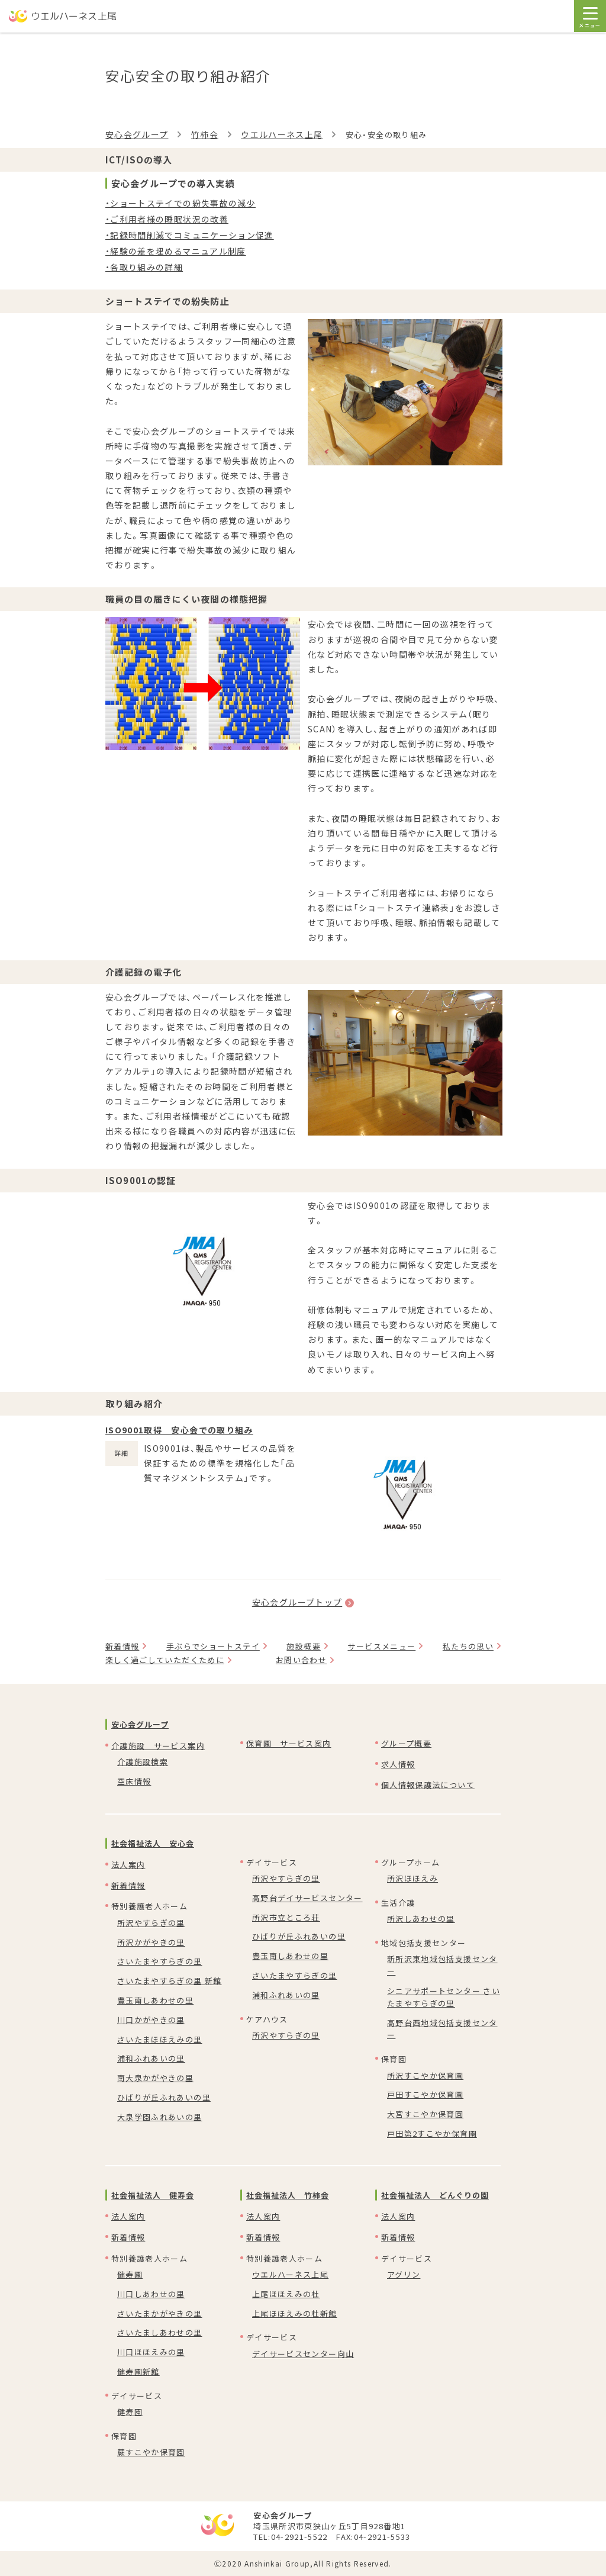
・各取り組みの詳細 (144, 267)
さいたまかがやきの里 (159, 2313)
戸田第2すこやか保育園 (432, 2133)
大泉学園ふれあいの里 (159, 2116)
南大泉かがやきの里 (155, 2077)
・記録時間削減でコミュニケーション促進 (189, 235)
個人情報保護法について (428, 1784)
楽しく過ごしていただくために (164, 1659)
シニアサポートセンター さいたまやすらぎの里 (443, 1997)
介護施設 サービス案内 (158, 1745)
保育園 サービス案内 (288, 1743)
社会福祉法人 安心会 (152, 1843)
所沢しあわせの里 (421, 1918)
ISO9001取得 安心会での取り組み (179, 1430)
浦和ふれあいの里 (151, 2058)
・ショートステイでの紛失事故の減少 (180, 203)
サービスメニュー (381, 1646)
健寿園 (130, 2274)
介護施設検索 (142, 1761)
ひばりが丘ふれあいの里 (164, 2097)
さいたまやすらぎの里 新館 (169, 1980)
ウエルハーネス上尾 (282, 134)
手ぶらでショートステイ (213, 1646)
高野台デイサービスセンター (307, 1897)
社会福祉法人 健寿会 (152, 2195)
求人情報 (398, 1764)
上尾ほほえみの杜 (286, 2294)
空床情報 (134, 1781)
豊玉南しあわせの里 (155, 2000)
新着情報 (122, 1646)
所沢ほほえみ (412, 1878)
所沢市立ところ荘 (286, 1917)
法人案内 (128, 1864)
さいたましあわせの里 (159, 2332)
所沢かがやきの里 (151, 1942)
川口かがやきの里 (151, 2019)
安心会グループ (136, 134)
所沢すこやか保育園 (425, 2075)
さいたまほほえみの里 (159, 2039)
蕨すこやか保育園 (151, 2452)
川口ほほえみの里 (151, 2352)
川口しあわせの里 (151, 2294)
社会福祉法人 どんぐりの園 (435, 2195)
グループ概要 (406, 1743)
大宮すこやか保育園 (425, 2114)
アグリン (403, 2274)
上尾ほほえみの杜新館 (294, 2313)
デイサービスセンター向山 (303, 2353)
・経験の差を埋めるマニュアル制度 (175, 251)
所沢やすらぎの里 (151, 1922)
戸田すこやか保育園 (425, 2094)
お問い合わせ (301, 1659)
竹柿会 (204, 134)
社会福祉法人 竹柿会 (287, 2195)
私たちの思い (468, 1646)
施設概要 (303, 1646)
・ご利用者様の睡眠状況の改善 (166, 219)
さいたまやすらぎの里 (159, 1961)
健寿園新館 (138, 2371)
